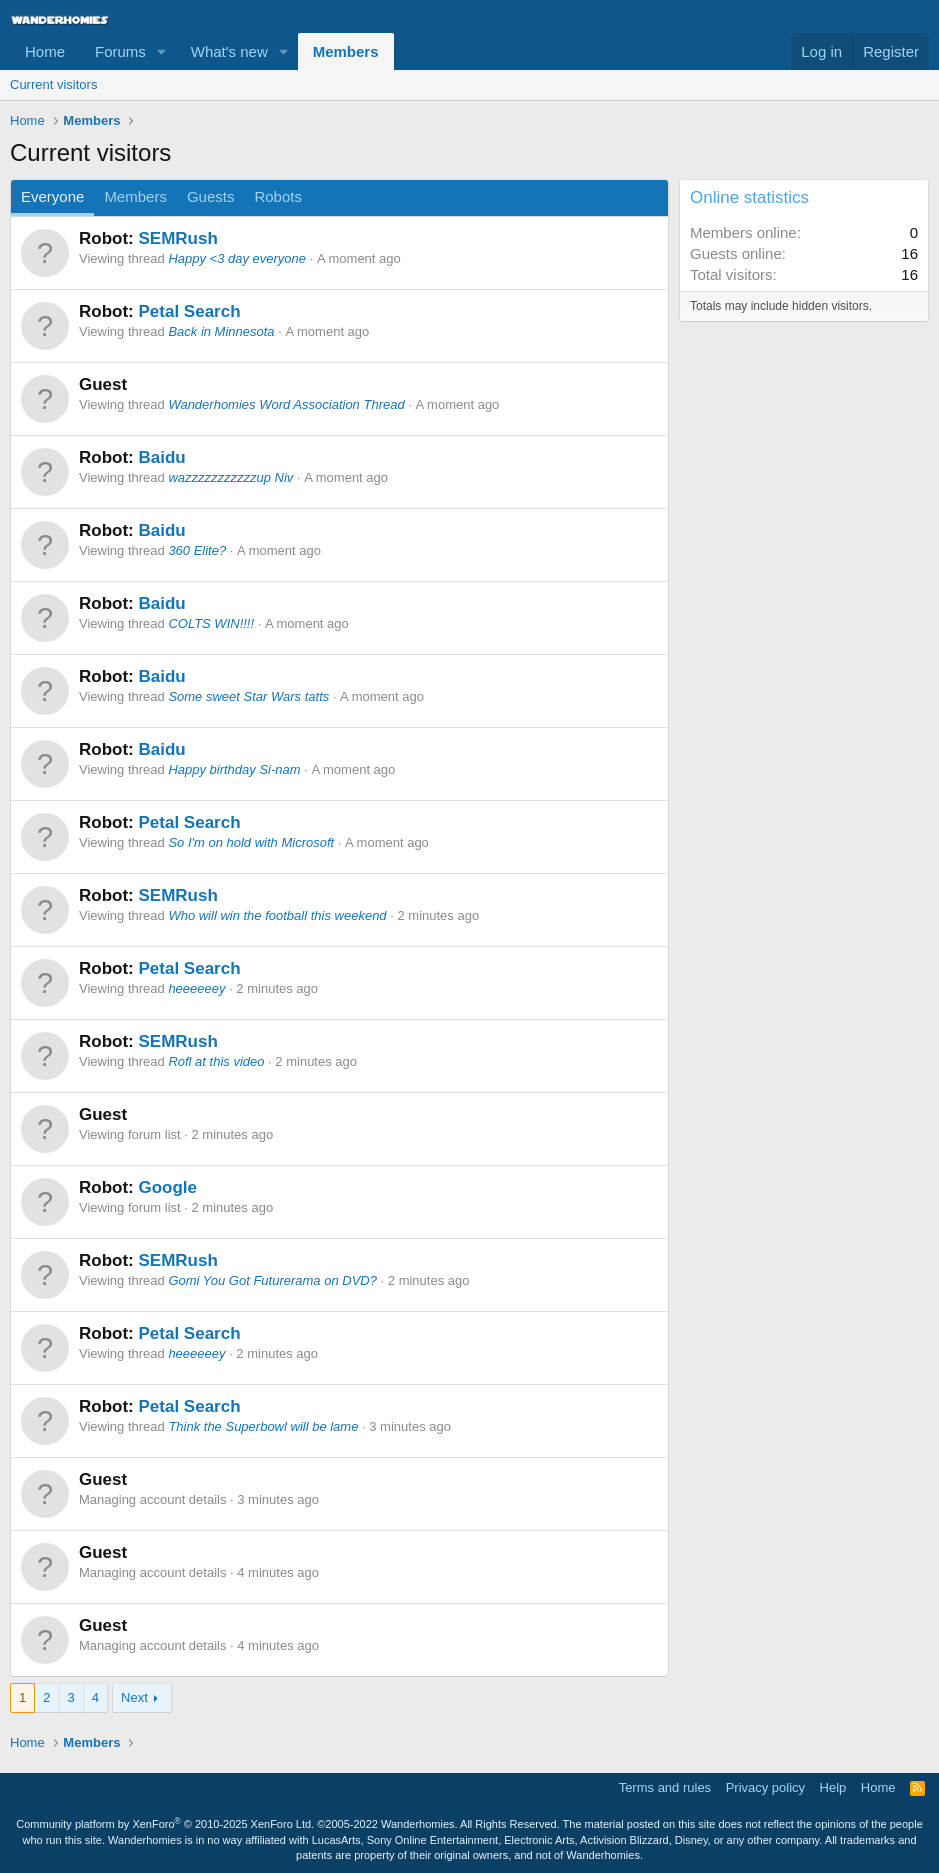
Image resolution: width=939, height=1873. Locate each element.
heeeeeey (196, 988)
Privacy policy (765, 1787)
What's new (229, 51)
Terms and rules (665, 1787)
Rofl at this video (216, 1061)
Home (45, 51)
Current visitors (53, 84)
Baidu (161, 457)
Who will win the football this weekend (277, 915)
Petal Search (189, 311)
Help (833, 1787)
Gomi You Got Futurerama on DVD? (272, 1280)
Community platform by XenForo (165, 1824)
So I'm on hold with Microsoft (251, 842)
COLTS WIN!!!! (211, 623)
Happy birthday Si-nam (234, 769)
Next (134, 1697)
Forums (120, 51)
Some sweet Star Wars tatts (248, 696)
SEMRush (177, 238)
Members (346, 51)
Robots (278, 196)
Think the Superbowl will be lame (263, 1426)
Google (167, 1187)
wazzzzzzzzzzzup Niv (230, 477)
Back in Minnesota (221, 331)
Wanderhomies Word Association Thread (286, 404)
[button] (162, 51)
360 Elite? (197, 550)
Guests (211, 196)
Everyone (52, 196)
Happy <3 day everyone (237, 258)
